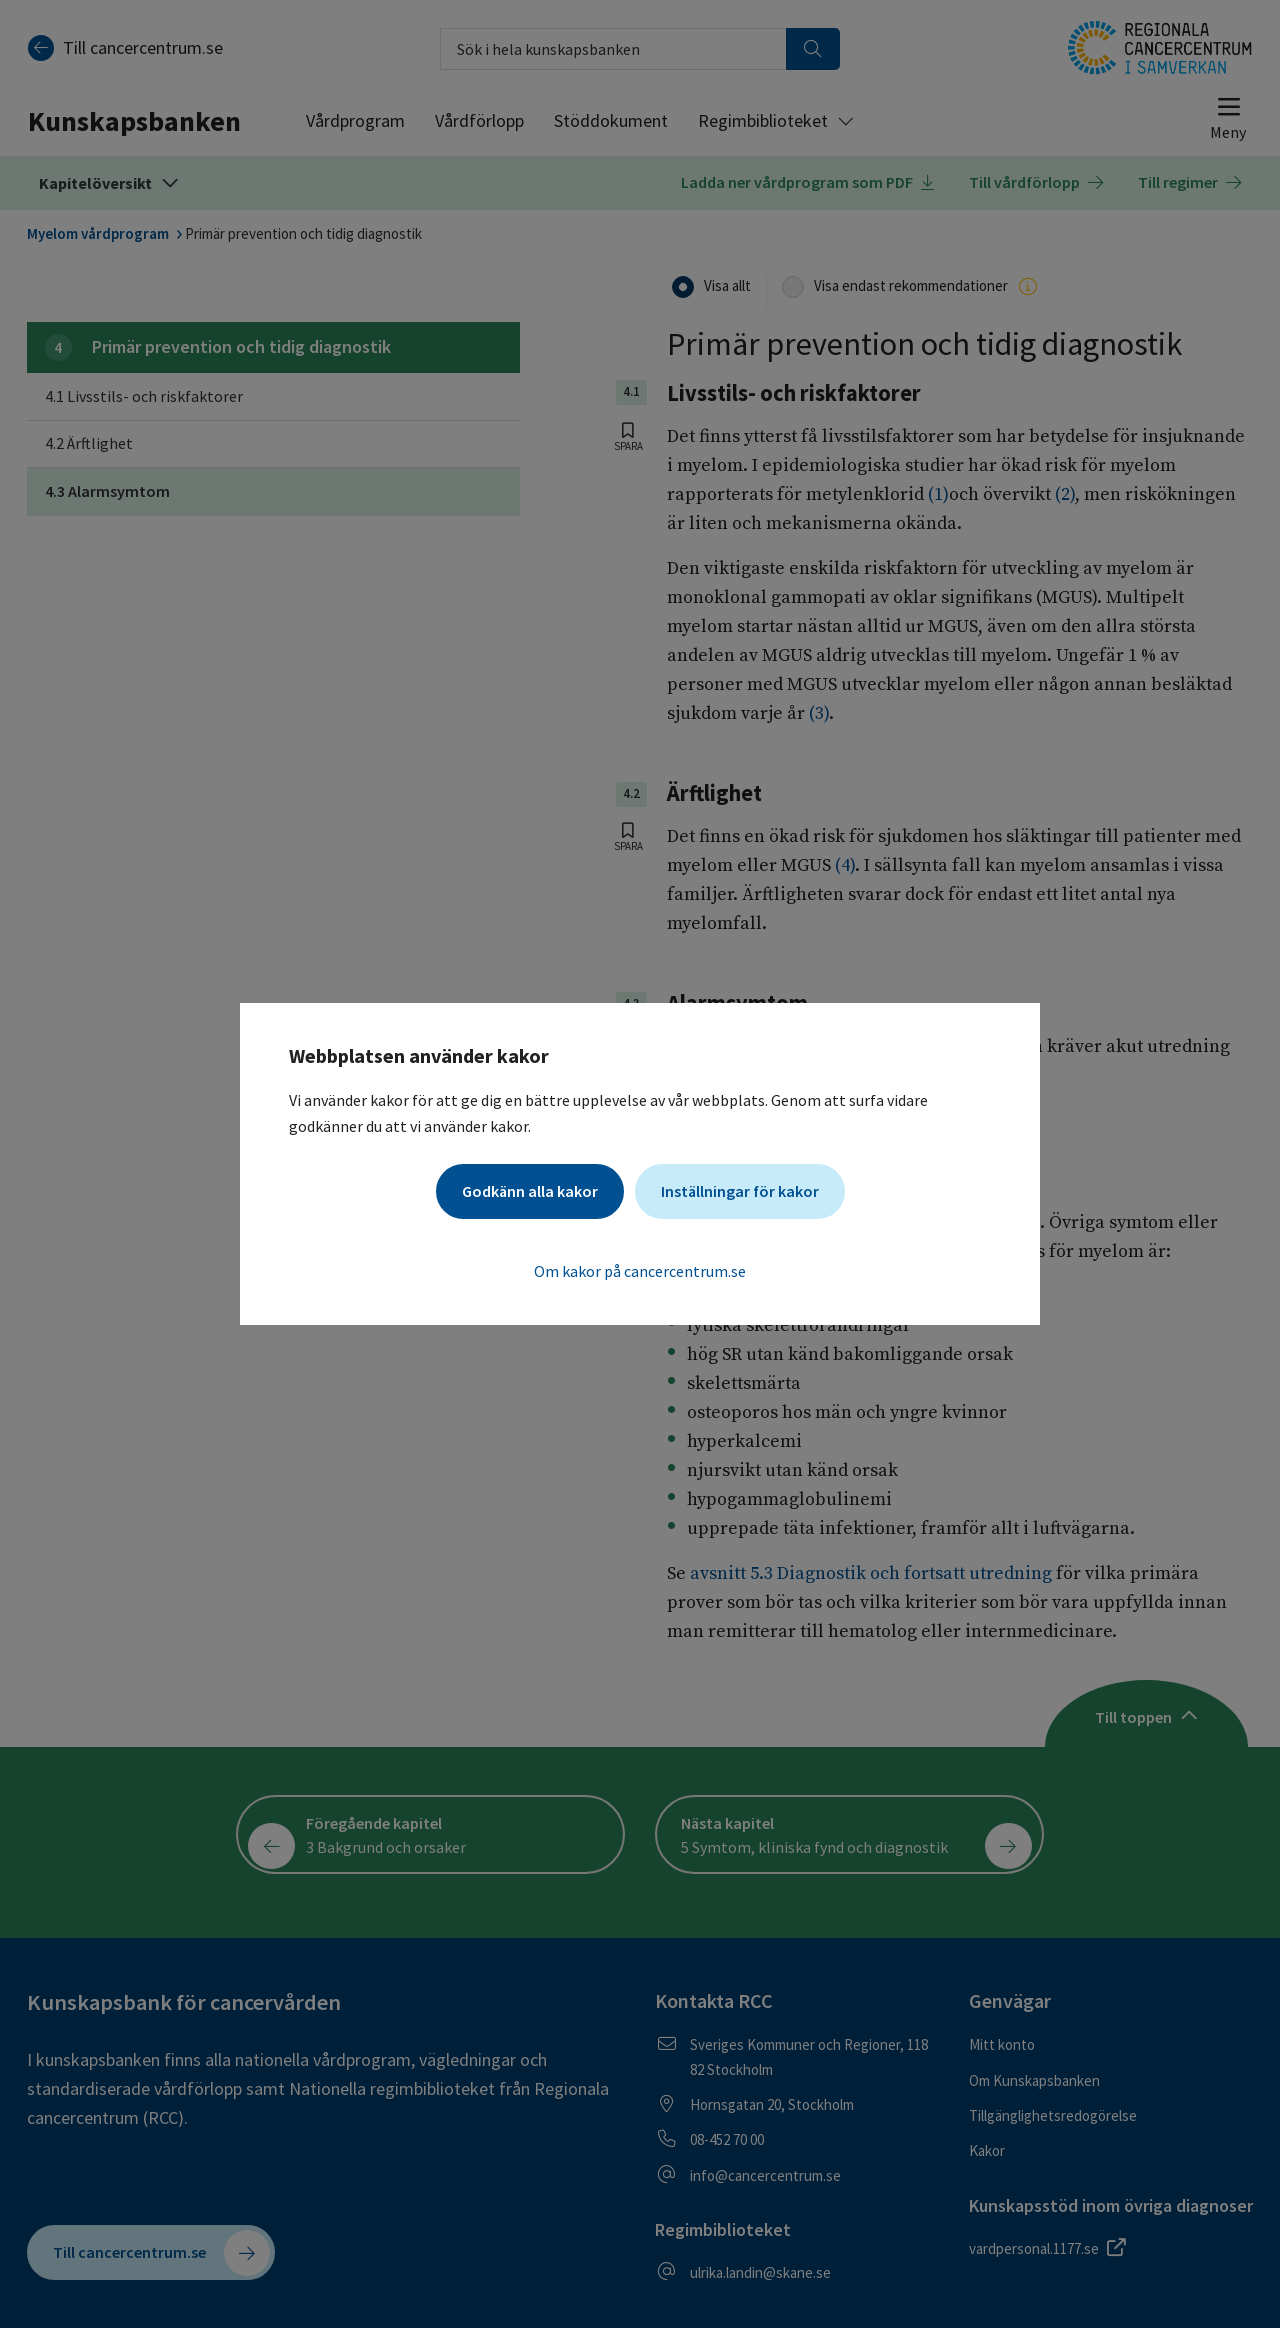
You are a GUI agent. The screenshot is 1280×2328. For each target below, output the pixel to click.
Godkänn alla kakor (530, 1191)
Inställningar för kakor (740, 1191)
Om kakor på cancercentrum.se (640, 1271)
